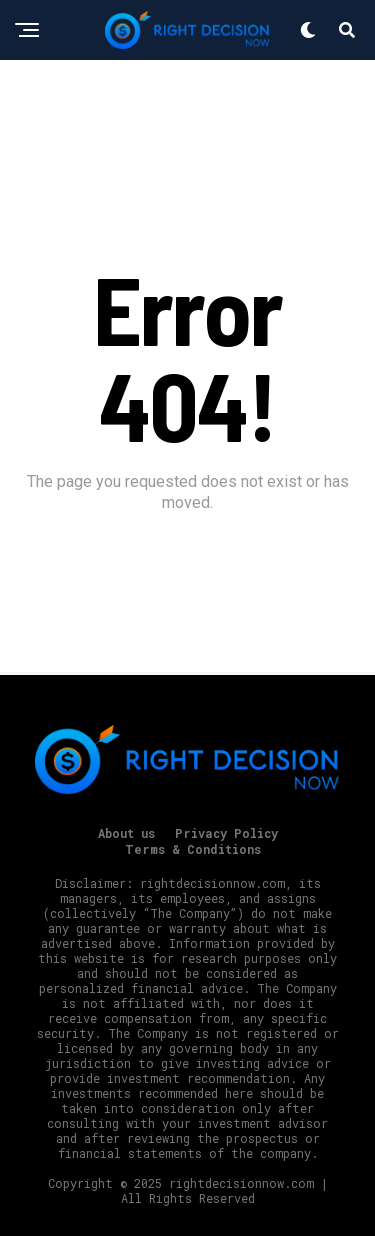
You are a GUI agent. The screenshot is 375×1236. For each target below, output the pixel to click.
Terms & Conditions (193, 849)
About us (126, 833)
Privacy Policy (226, 833)
